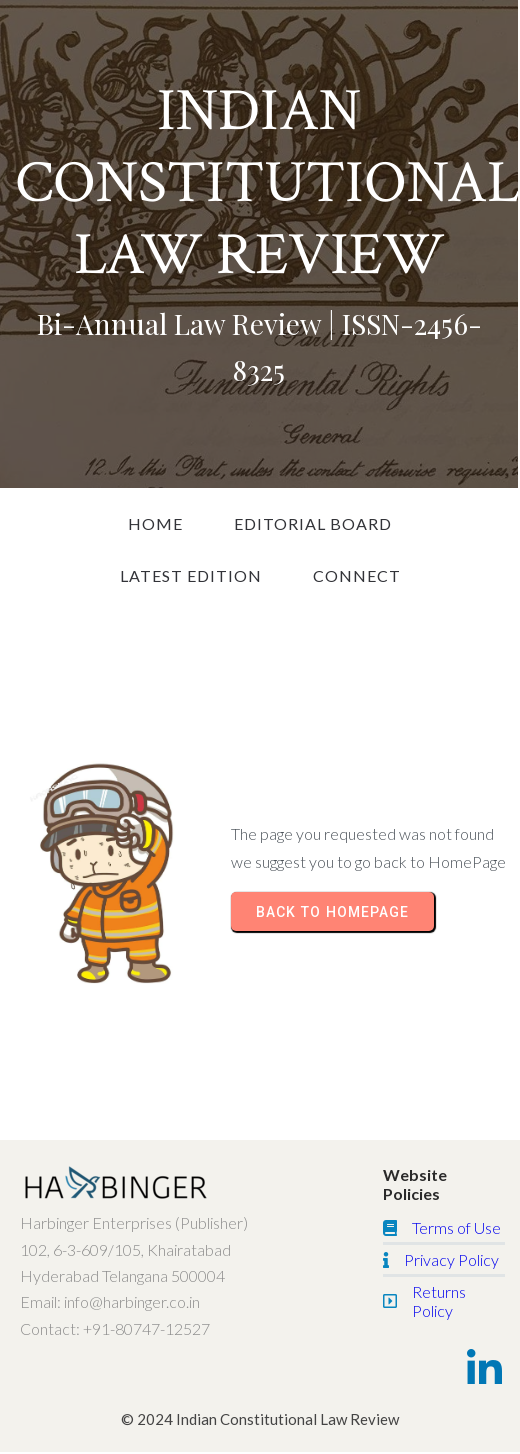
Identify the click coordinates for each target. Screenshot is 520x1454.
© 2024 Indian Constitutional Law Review (260, 1419)
